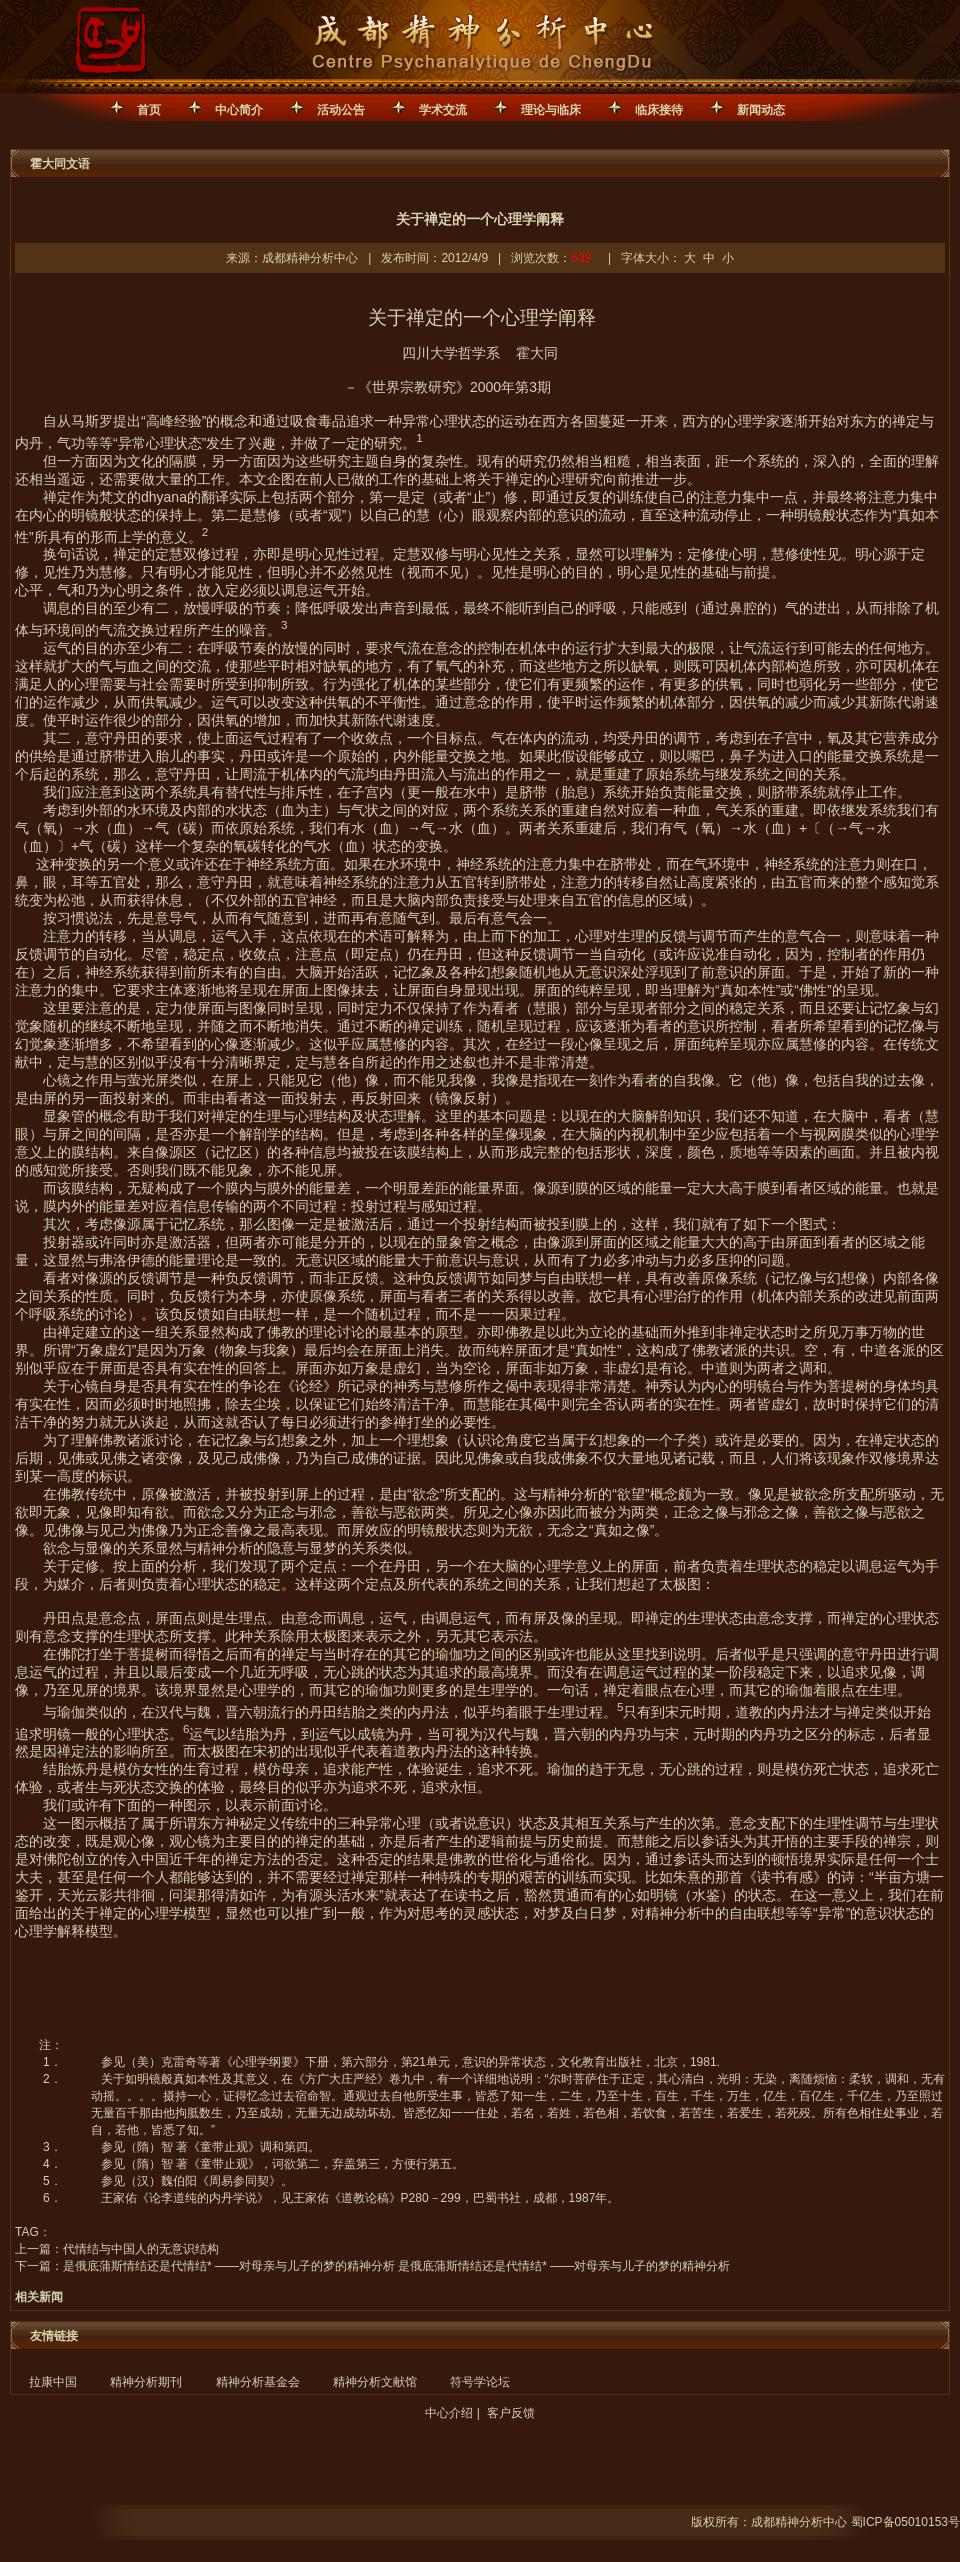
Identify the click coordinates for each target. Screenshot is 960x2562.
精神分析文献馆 (375, 2382)
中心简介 (239, 110)
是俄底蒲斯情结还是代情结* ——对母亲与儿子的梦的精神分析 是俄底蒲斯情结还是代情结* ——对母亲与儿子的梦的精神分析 (396, 2266)
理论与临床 (551, 110)
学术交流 (443, 110)
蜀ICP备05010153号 (905, 2522)
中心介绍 (449, 2413)
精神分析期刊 (146, 2382)
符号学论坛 (480, 2382)
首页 (149, 110)
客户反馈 (511, 2413)
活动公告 (341, 110)
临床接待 (659, 110)
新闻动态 (761, 110)
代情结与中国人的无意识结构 (141, 2249)
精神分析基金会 (258, 2382)
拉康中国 (53, 2382)
